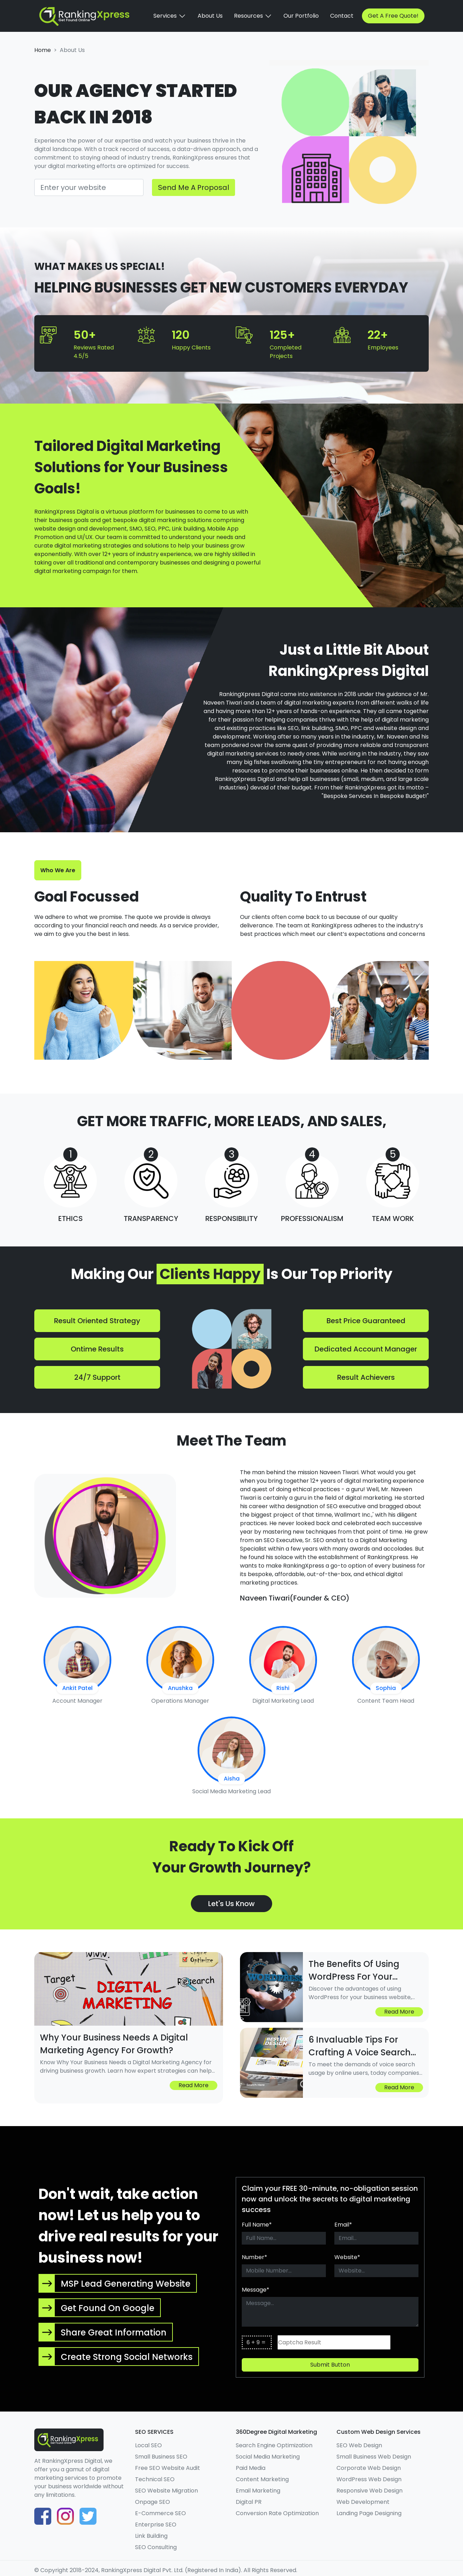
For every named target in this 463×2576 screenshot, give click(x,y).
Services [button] (169, 16)
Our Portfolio (301, 16)
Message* (255, 2290)
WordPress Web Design (369, 2479)
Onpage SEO (152, 2502)
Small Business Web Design (373, 2457)
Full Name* (257, 2225)
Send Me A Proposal (193, 187)
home (42, 50)
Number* (254, 2257)
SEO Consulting (156, 2547)
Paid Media (250, 2468)
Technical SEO (155, 2479)
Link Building (151, 2536)
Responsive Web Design (369, 2491)
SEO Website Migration (166, 2491)
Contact (341, 16)
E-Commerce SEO (160, 2513)
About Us (210, 16)
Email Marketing (258, 2491)
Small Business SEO (161, 2457)
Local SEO (148, 2445)
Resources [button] (253, 16)
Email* (343, 2225)
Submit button (330, 2365)
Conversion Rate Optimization (277, 2513)
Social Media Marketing (268, 2457)
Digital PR (249, 2502)
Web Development (362, 2502)
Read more (193, 2085)
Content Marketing (262, 2479)
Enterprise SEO (155, 2524)
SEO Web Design (359, 2445)
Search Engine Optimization (274, 2445)
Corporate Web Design (368, 2468)
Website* (347, 2257)
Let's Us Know (231, 1904)
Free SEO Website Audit (167, 2468)
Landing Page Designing (369, 2513)
